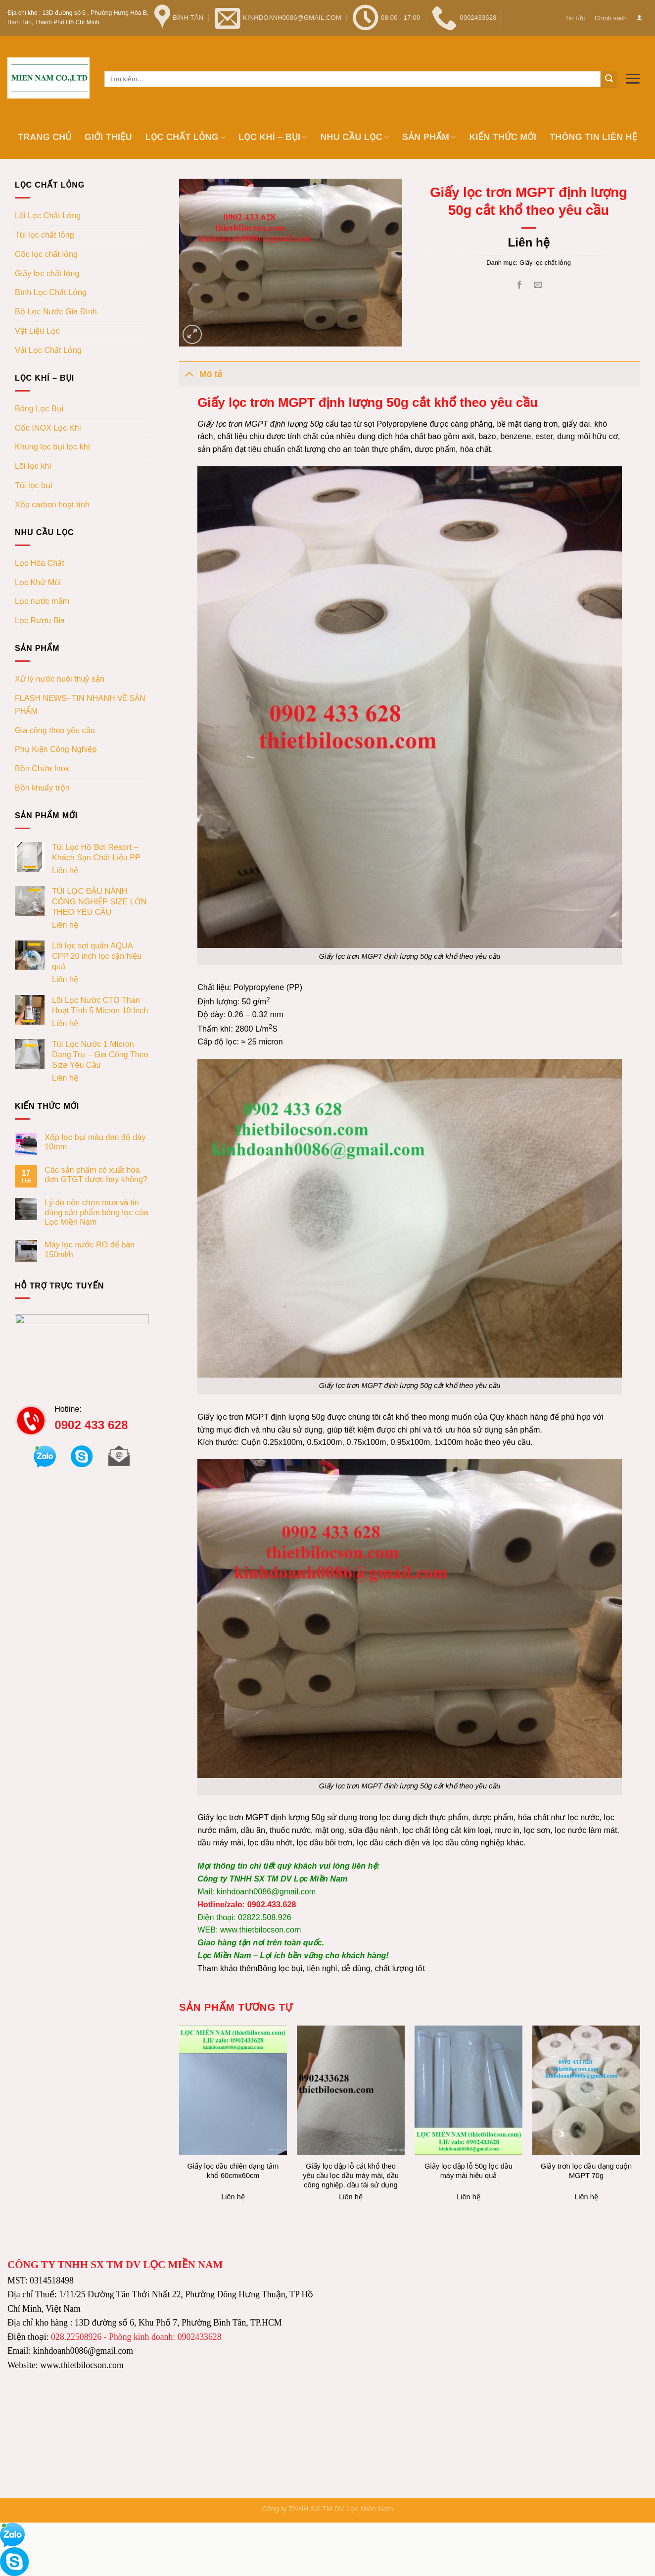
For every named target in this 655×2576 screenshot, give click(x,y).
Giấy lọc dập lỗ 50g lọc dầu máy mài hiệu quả (468, 2171)
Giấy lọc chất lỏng (47, 273)
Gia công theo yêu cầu (55, 730)
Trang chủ (44, 137)
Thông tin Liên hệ (593, 137)
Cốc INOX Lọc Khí (48, 427)
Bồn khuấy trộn (42, 787)
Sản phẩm (429, 137)
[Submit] (609, 79)
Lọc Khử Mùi (38, 582)
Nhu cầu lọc (354, 137)
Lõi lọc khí (33, 465)
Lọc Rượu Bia (40, 620)
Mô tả (200, 373)
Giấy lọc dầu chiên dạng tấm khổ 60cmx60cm (233, 2171)
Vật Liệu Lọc (37, 330)
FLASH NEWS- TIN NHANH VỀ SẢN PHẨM (80, 704)
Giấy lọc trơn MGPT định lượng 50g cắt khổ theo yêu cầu (410, 1786)
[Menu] (632, 78)
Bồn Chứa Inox (42, 768)
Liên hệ (65, 870)
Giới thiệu (108, 137)
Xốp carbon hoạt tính (52, 504)
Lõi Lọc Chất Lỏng (48, 215)
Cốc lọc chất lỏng (46, 253)
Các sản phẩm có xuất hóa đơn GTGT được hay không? (96, 1174)
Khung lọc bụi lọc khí (52, 446)
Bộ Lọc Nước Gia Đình (56, 311)
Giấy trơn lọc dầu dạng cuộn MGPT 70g (586, 2171)
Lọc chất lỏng (185, 137)
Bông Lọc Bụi (39, 408)
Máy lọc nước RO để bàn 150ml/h (90, 1249)
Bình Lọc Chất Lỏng (51, 292)
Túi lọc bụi (33, 485)
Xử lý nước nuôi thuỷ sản (59, 678)
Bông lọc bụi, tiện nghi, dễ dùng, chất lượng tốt (340, 1968)
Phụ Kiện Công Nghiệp (55, 748)
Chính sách (611, 18)
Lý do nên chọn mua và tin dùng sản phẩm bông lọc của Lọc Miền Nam (96, 1212)
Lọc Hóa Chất (39, 562)
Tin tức (575, 18)
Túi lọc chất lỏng (44, 234)
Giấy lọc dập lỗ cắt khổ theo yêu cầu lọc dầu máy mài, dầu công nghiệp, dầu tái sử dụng (351, 2175)
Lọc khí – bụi (272, 137)
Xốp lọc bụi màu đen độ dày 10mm (95, 1142)
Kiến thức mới (502, 137)
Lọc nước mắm (42, 600)
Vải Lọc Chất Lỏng (48, 350)
